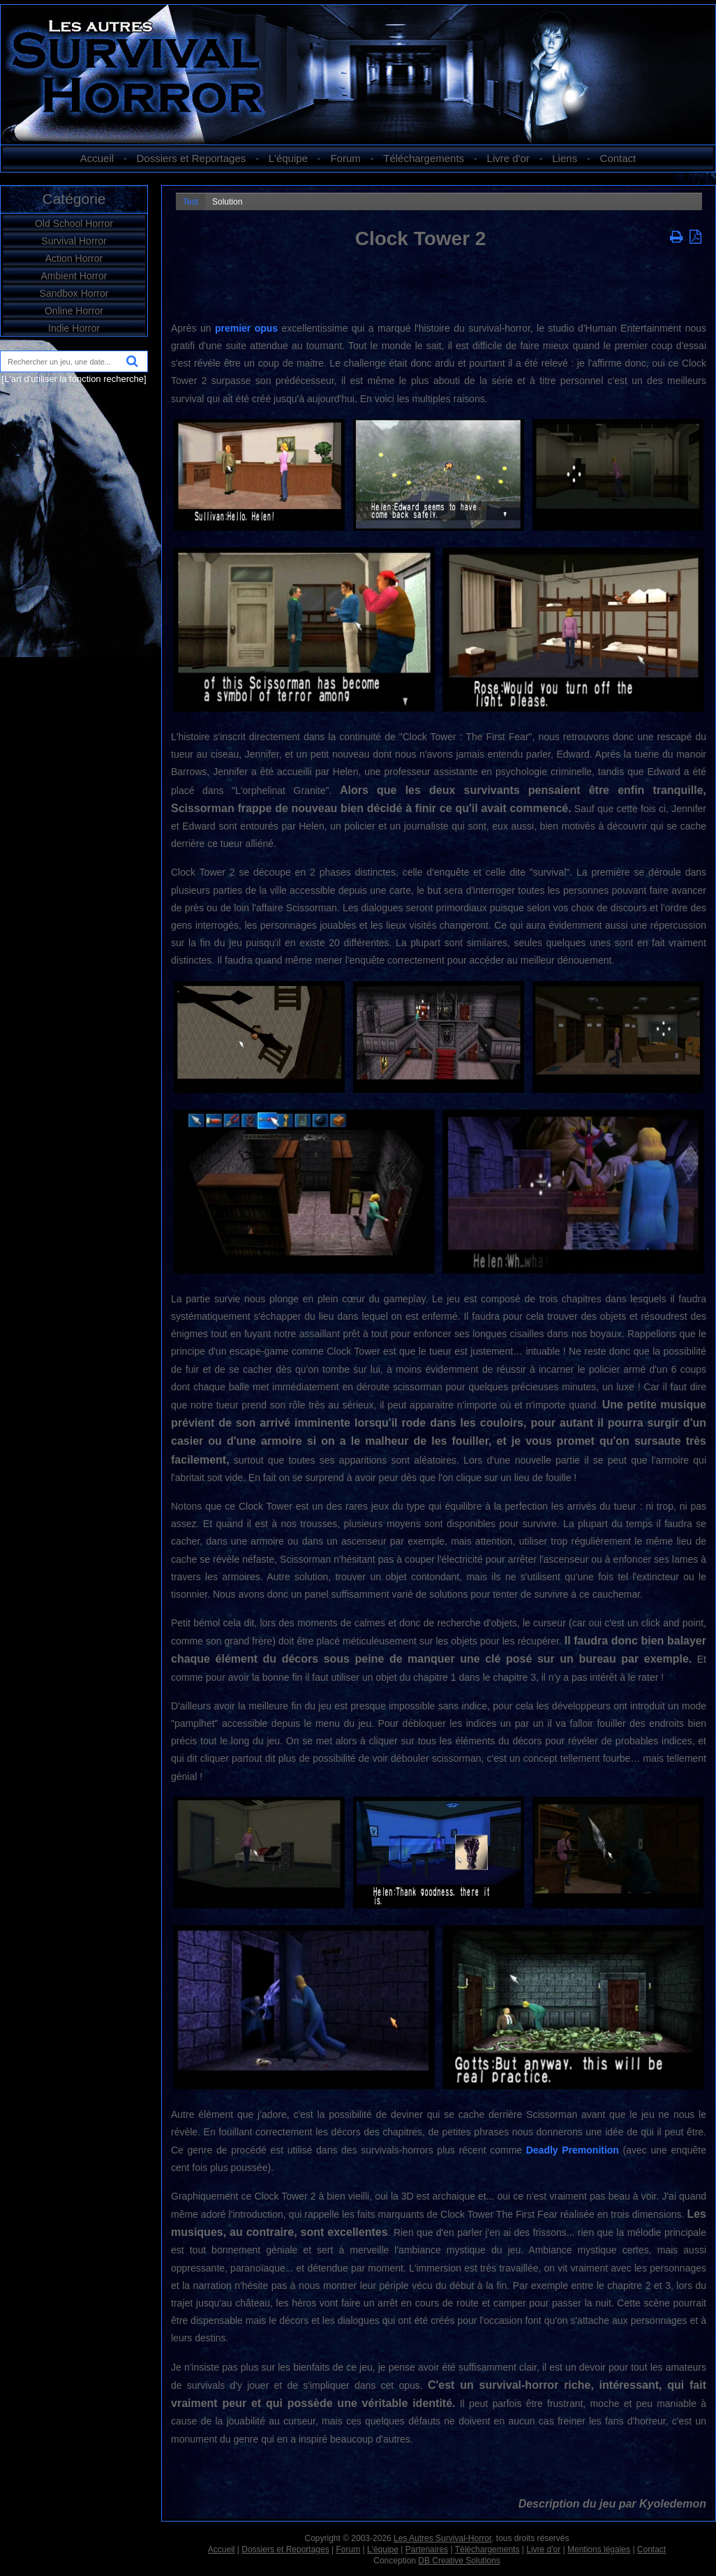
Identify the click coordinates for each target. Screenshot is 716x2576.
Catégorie (73, 199)
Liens (564, 158)
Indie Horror (74, 328)
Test (190, 202)
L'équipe (288, 158)
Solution (227, 202)
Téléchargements (423, 158)
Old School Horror (74, 223)
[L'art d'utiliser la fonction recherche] (73, 379)
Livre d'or (508, 158)
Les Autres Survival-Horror (442, 2538)
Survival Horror (73, 240)
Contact (618, 158)
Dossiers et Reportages (191, 158)
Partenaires (426, 2549)
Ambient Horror (74, 275)
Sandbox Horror (74, 293)
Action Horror (74, 258)
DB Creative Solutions (459, 2561)
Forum (345, 158)
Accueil (97, 158)
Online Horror (74, 310)
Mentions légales (598, 2549)
